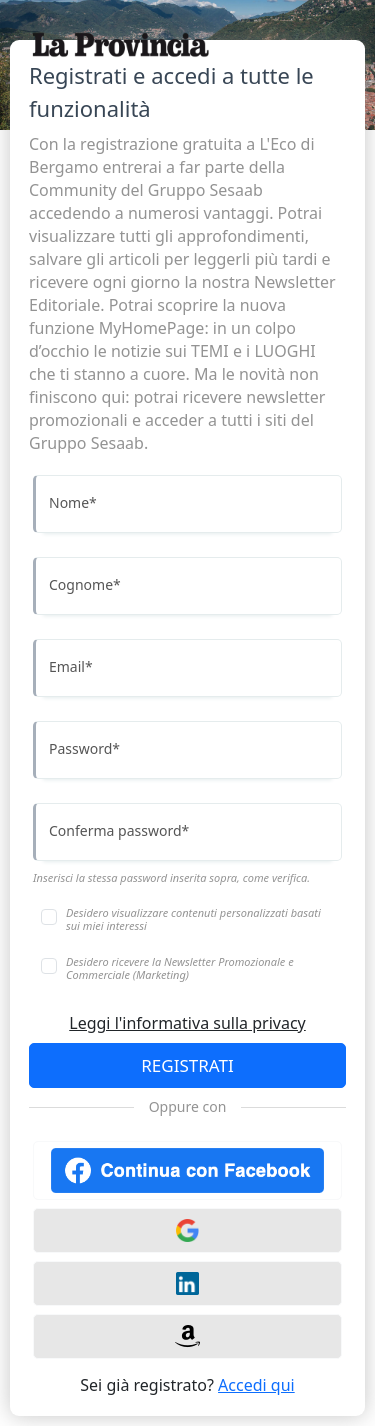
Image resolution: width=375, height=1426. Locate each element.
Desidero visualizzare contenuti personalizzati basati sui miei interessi (193, 919)
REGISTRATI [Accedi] (187, 1065)
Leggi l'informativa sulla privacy (187, 1023)
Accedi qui (256, 1385)
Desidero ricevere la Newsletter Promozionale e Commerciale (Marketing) (180, 968)
